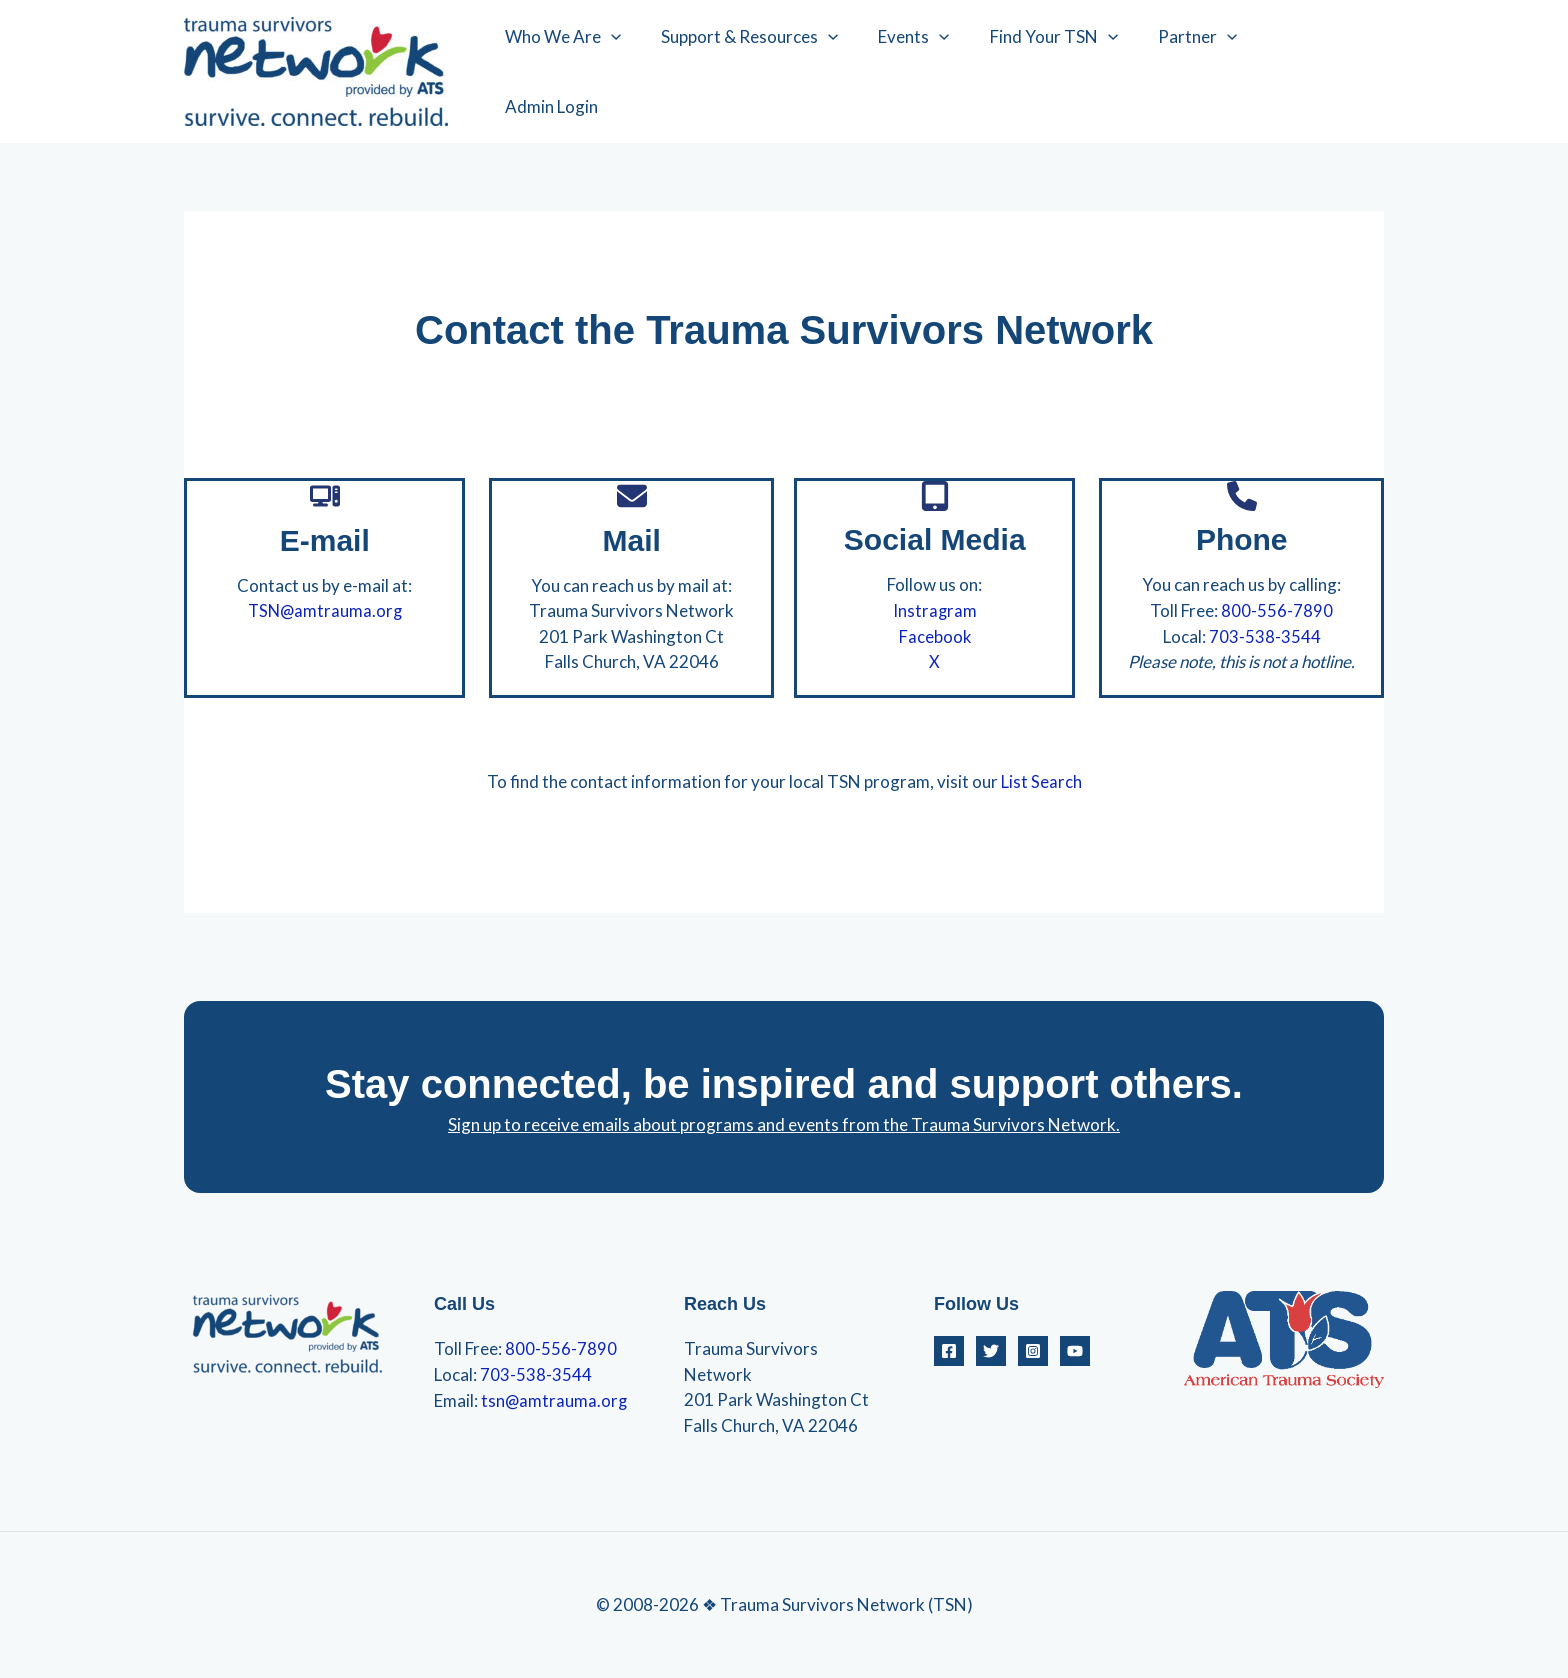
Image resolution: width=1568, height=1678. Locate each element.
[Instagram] (1033, 1350)
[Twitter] (991, 1350)
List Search (1041, 780)
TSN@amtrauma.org (325, 610)
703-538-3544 (1265, 635)
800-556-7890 (1277, 610)
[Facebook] (949, 1350)
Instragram (934, 610)
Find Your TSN (1063, 72)
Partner (1200, 72)
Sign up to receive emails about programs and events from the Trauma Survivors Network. (784, 1123)
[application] (638, 72)
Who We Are (590, 72)
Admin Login (1320, 71)
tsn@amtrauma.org (555, 1398)
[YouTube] (1075, 1350)
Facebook (934, 635)
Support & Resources (770, 72)
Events (928, 72)
